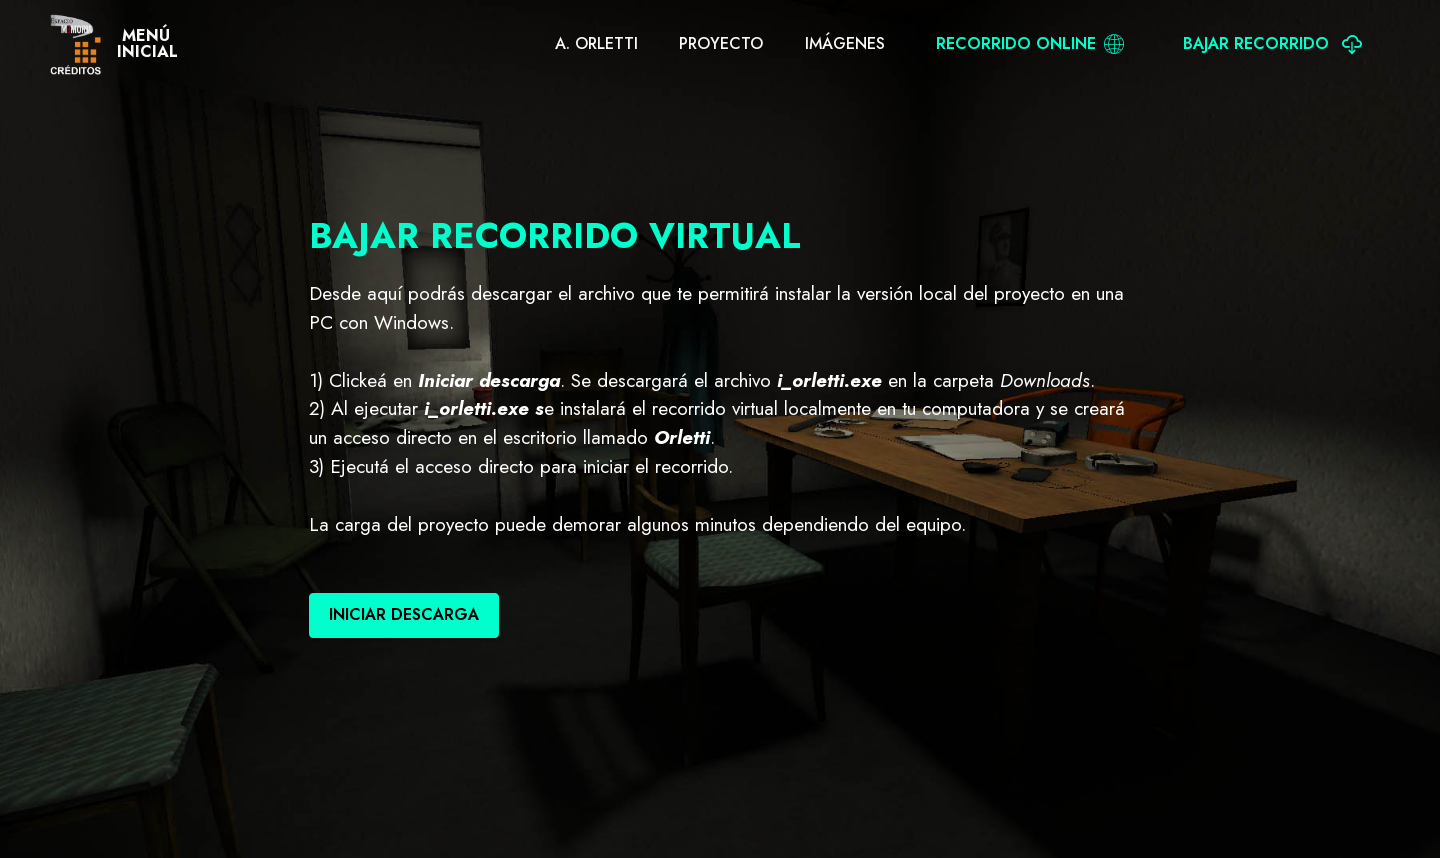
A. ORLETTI (596, 43)
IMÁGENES (845, 43)
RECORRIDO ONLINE (1030, 43)
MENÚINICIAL (147, 44)
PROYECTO (721, 43)
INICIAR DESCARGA (404, 614)
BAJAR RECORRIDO (1272, 43)
